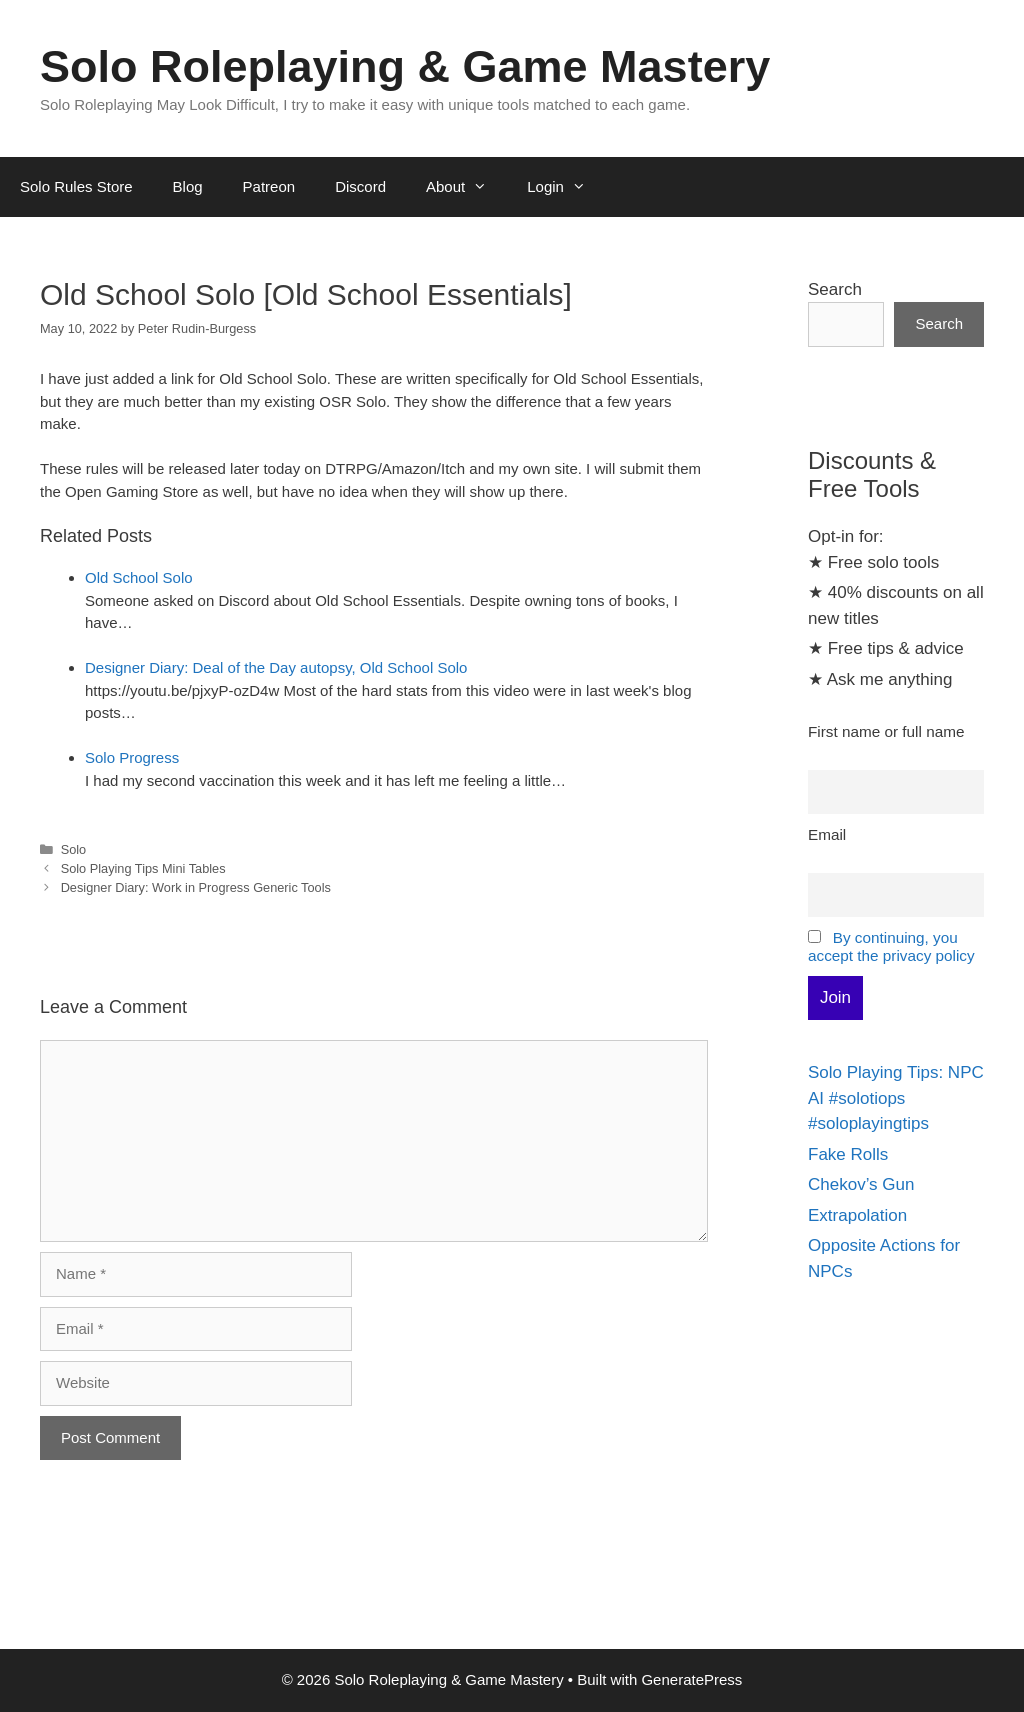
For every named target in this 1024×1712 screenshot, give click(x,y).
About (466, 187)
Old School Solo (139, 577)
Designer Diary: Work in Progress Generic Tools (196, 887)
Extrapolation (857, 1215)
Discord (360, 186)
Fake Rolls (848, 1154)
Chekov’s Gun (861, 1184)
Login (566, 187)
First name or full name (886, 731)
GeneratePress (691, 1679)
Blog (188, 186)
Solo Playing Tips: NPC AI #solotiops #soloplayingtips (896, 1098)
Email (827, 834)
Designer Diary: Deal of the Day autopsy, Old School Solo (276, 667)
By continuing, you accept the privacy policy (891, 946)
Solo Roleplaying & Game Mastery (405, 66)
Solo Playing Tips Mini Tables (143, 868)
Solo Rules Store (76, 186)
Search (835, 289)
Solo (74, 849)
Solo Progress (132, 757)
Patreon (269, 186)
